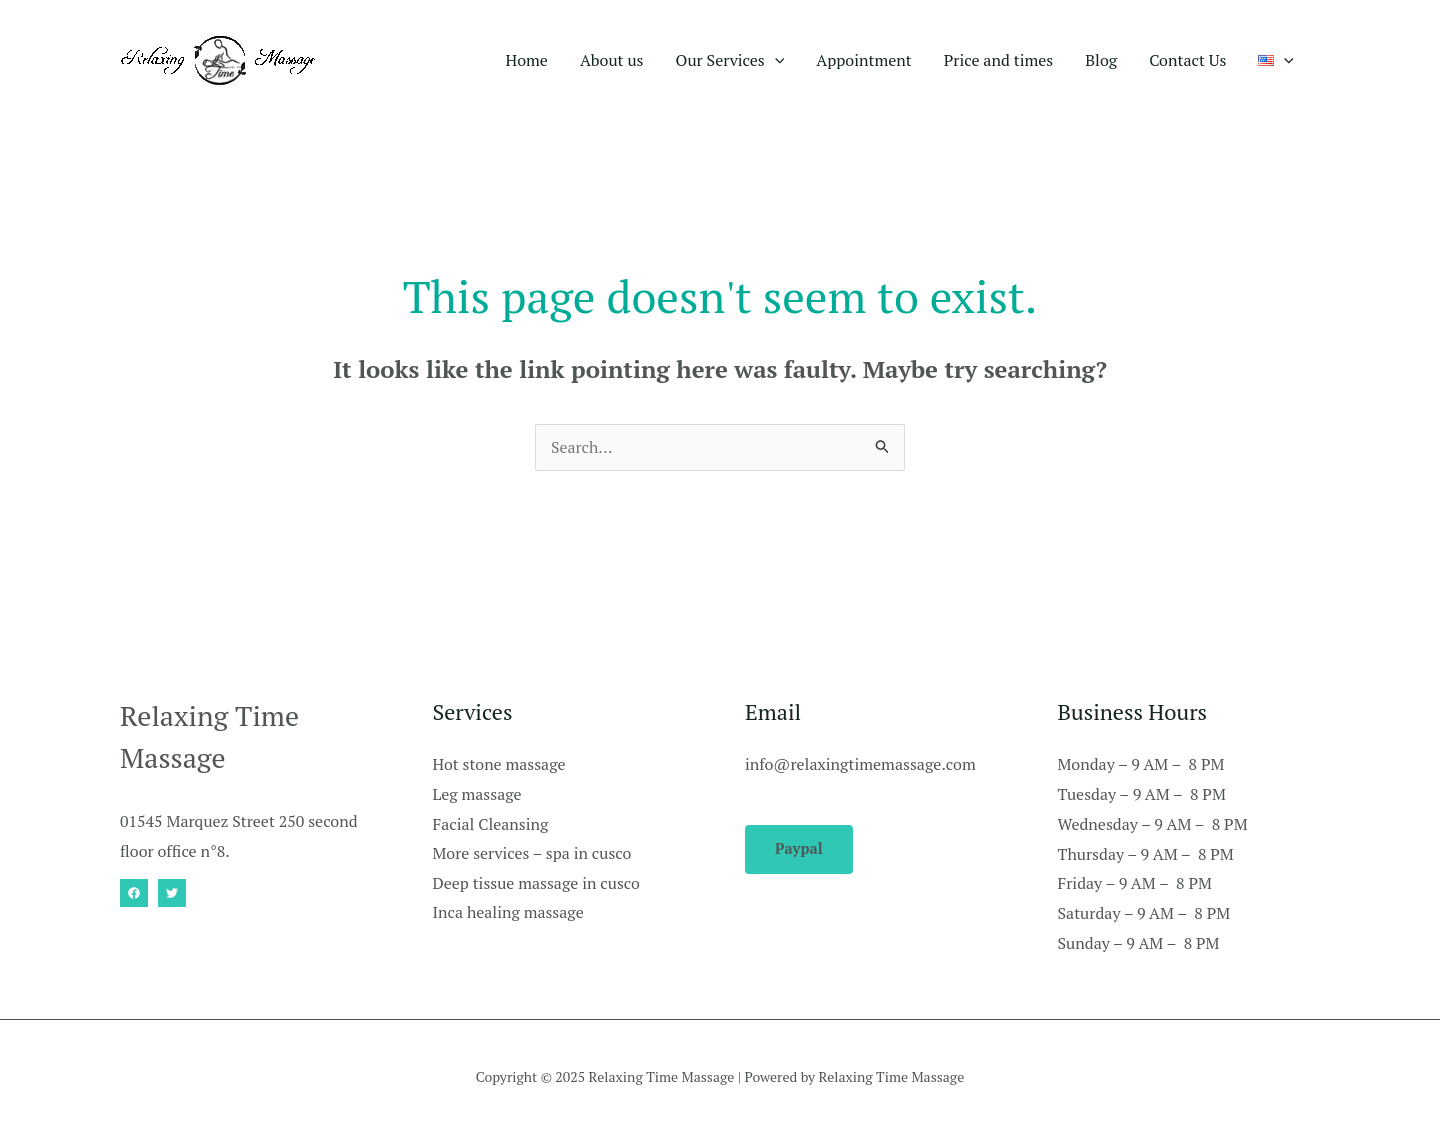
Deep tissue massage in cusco (537, 884)
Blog (1101, 60)
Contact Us (1187, 60)
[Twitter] (172, 894)
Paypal (799, 850)
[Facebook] (134, 894)
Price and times (998, 60)
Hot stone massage (500, 765)
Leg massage (477, 795)
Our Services (730, 60)
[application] (775, 60)
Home (527, 60)
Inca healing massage (509, 914)
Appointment (863, 60)
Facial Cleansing (491, 825)
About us (612, 60)
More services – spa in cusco (533, 855)
